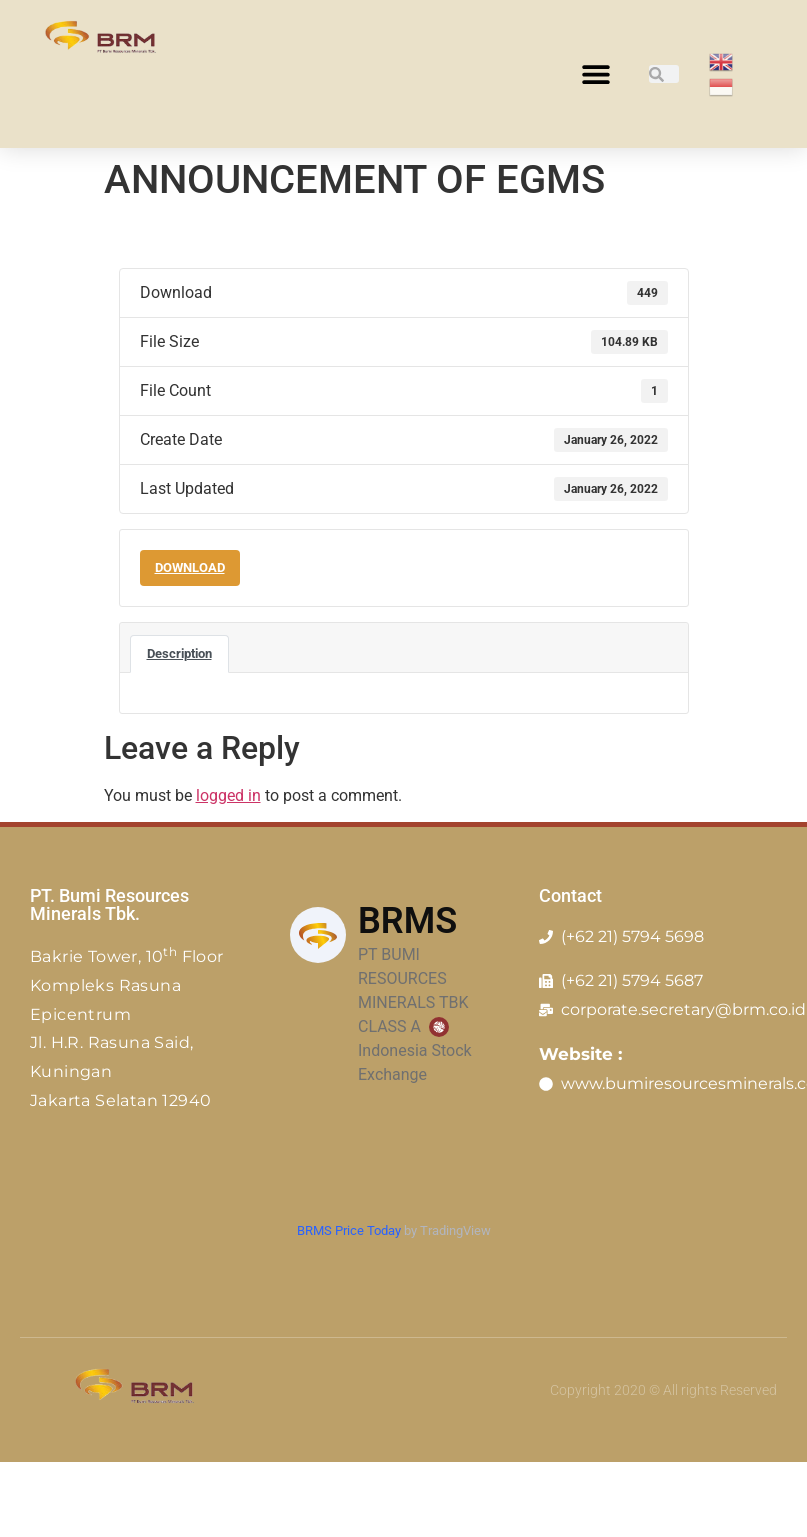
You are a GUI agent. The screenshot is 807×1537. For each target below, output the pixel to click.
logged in (228, 795)
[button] (596, 74)
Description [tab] (179, 653)
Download (190, 567)
